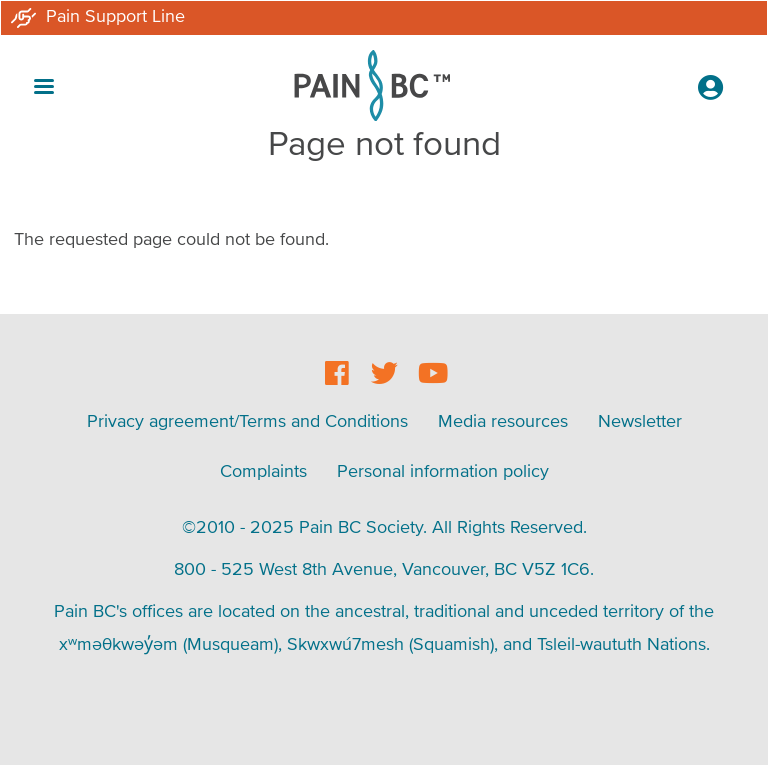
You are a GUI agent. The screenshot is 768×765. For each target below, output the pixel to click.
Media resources (503, 420)
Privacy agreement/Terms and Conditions (247, 420)
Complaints (263, 470)
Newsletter (640, 420)
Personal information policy (443, 470)
